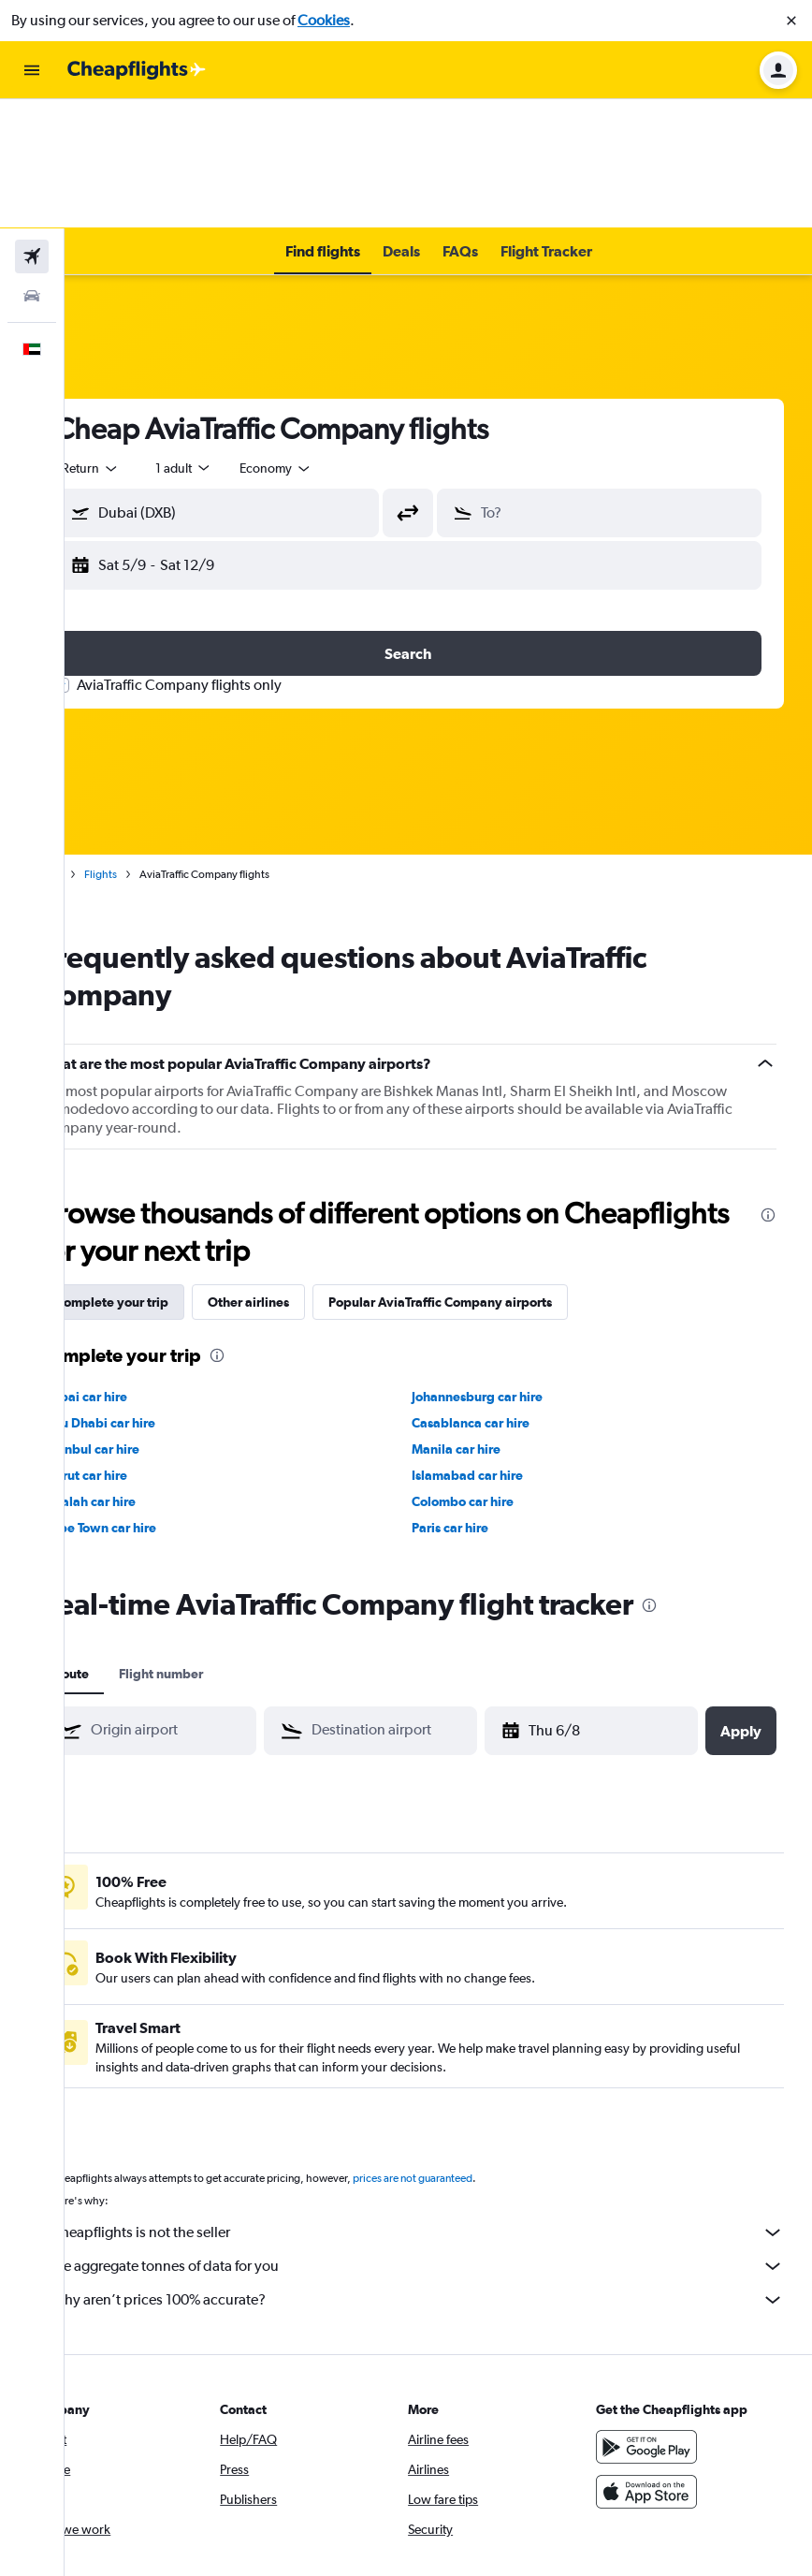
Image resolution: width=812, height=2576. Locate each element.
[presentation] (768, 1085)
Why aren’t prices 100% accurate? (447, 2170)
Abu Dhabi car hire (160, 1293)
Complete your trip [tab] (172, 1172)
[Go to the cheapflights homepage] (136, 70)
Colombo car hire (493, 1372)
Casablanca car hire (501, 1293)
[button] (791, 20)
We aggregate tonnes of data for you (447, 2137)
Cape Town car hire (160, 1398)
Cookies (323, 20)
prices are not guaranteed (473, 2049)
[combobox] (151, 338)
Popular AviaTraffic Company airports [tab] (501, 1172)
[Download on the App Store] (661, 2362)
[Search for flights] (31, 127)
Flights (161, 745)
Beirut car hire (146, 1346)
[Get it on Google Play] (661, 2317)
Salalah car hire (150, 1372)
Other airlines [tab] (309, 1172)
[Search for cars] (31, 166)
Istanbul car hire (152, 1319)
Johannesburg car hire (507, 1267)
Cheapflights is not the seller (447, 2103)
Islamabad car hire (498, 1346)
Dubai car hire (146, 1267)
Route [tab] (132, 1544)
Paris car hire (480, 1398)
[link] (102, 2497)
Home (108, 745)
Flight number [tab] (222, 1544)
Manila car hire (486, 1319)
